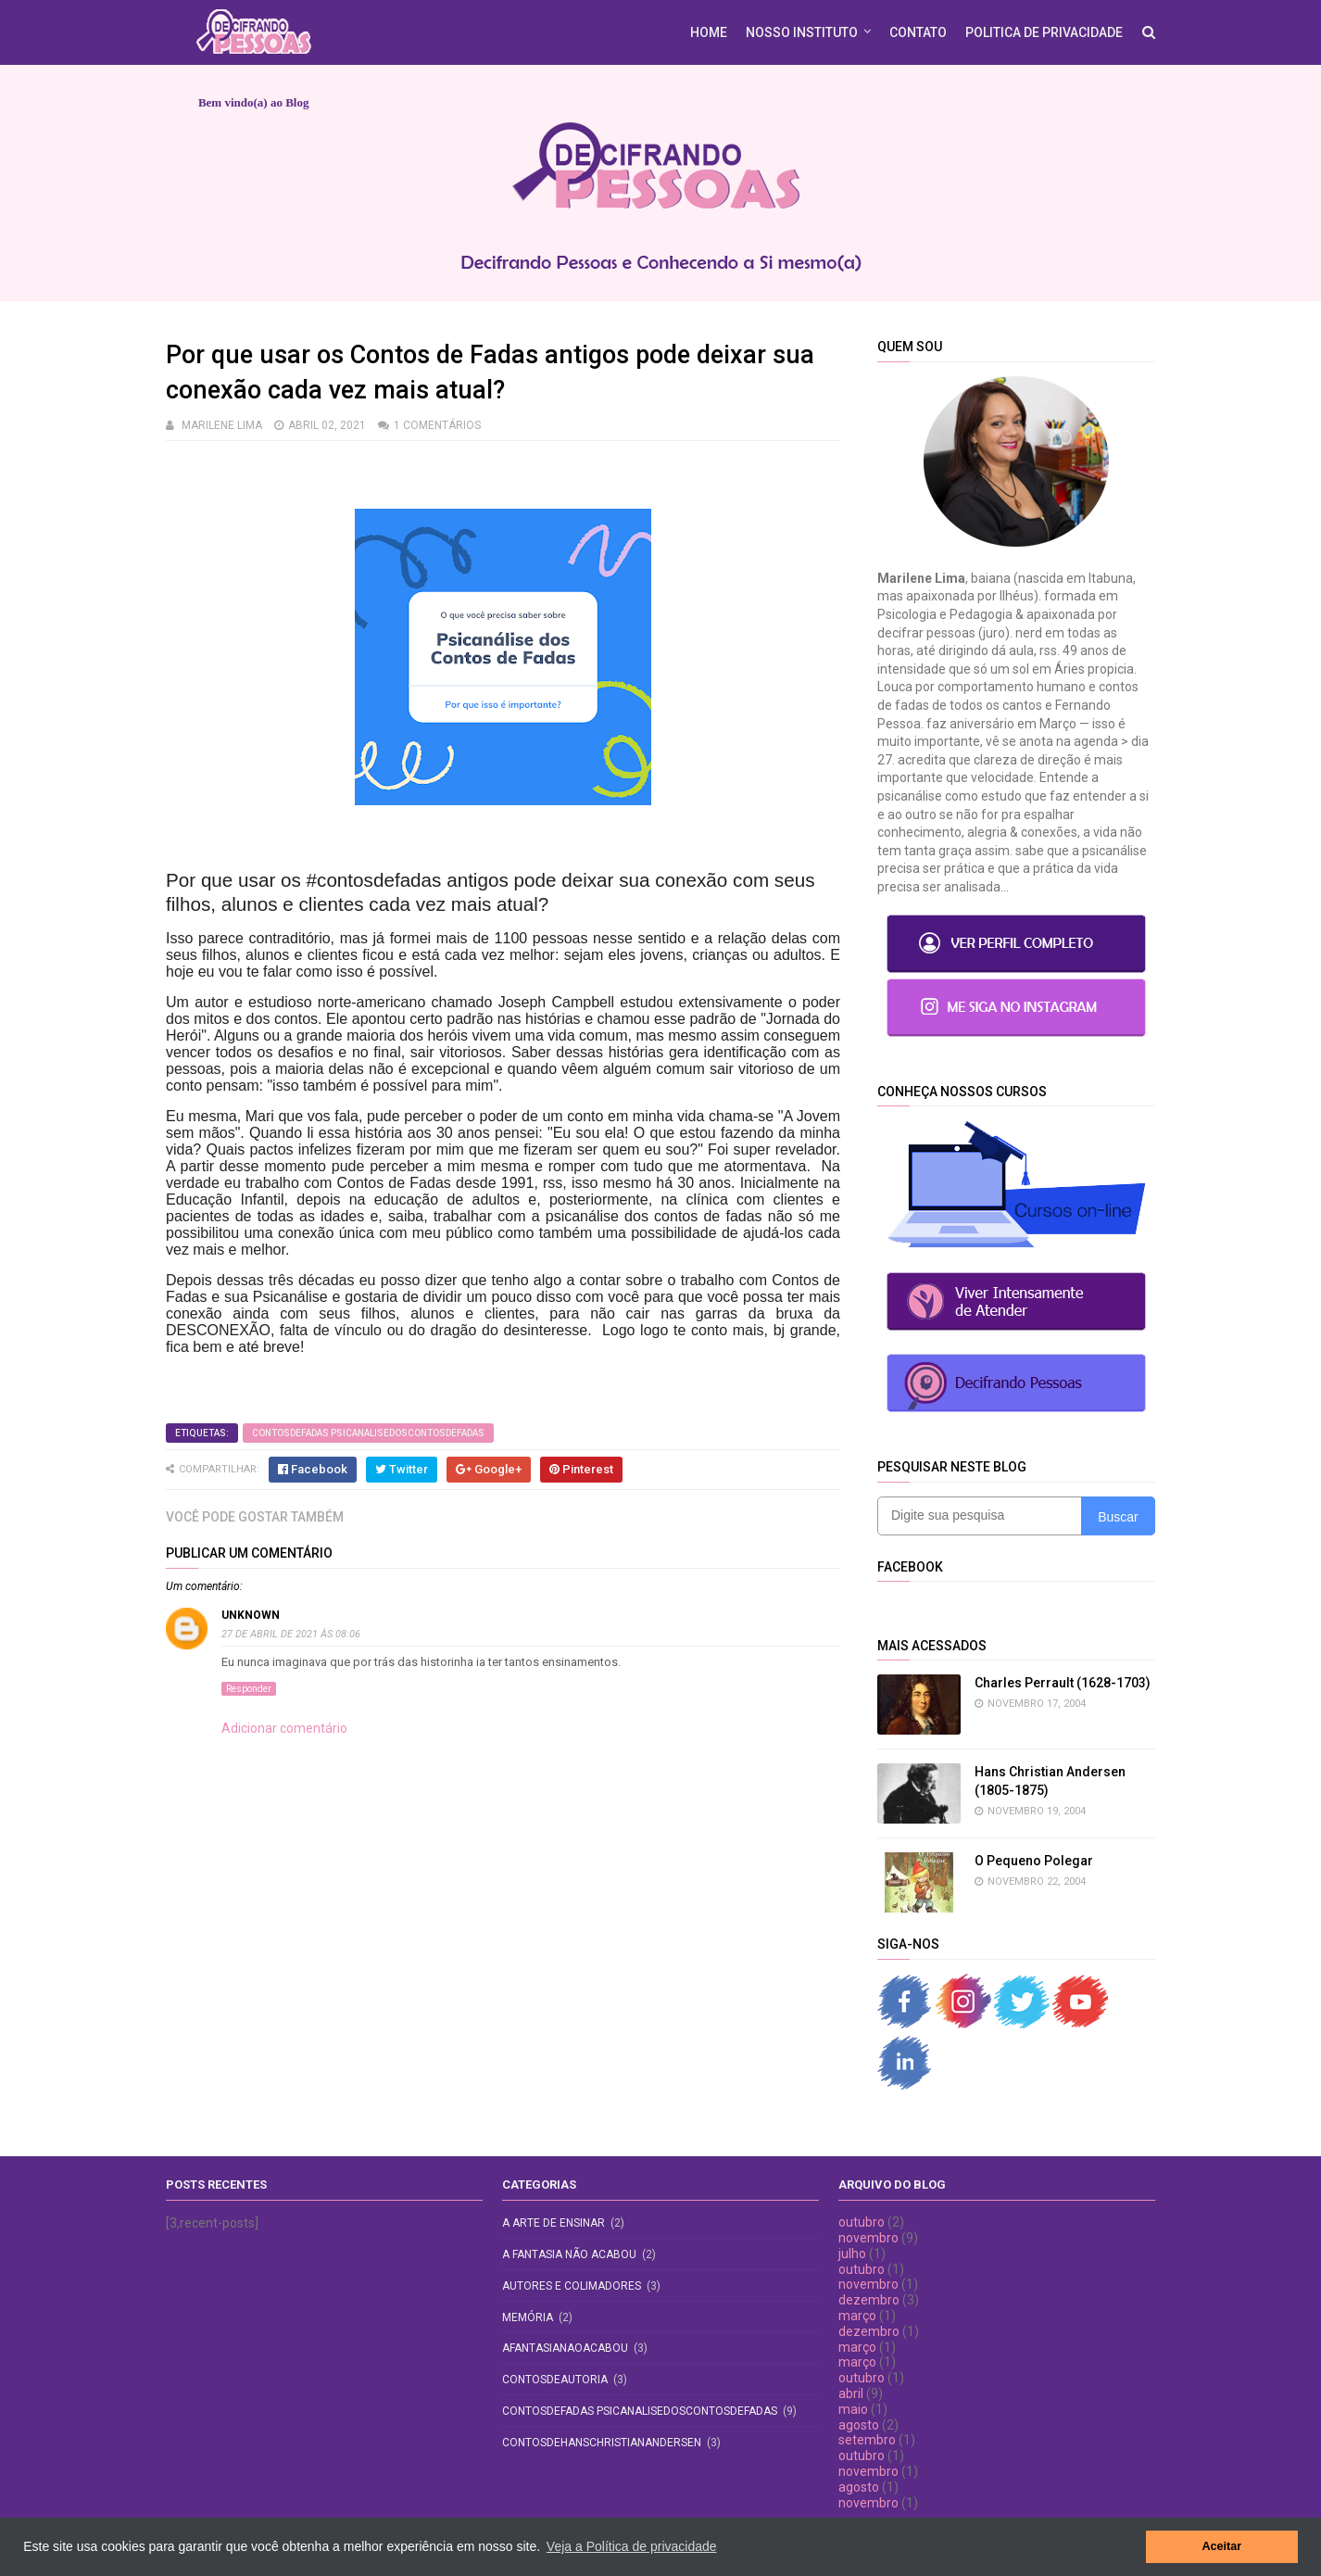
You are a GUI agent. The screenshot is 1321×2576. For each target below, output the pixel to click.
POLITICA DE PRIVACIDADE (1044, 32)
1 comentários (437, 425)
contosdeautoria (555, 2379)
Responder (248, 1689)
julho (852, 2253)
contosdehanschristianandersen (601, 2442)
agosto (858, 2425)
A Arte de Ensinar (553, 2222)
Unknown (250, 1615)
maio (853, 2409)
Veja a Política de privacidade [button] (632, 2546)
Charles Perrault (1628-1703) (1063, 1682)
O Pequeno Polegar (1034, 1860)
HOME (708, 32)
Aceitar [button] (1221, 2546)
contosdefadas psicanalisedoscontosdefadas (368, 1433)
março (857, 2315)
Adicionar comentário (284, 1728)
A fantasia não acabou (569, 2254)
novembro (868, 2237)
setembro (867, 2439)
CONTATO (918, 32)
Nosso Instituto (802, 32)
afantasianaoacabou (565, 2348)
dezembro (869, 2299)
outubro (861, 2222)
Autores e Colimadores (571, 2285)
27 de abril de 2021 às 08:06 (290, 1634)
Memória (527, 2317)
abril (850, 2393)
